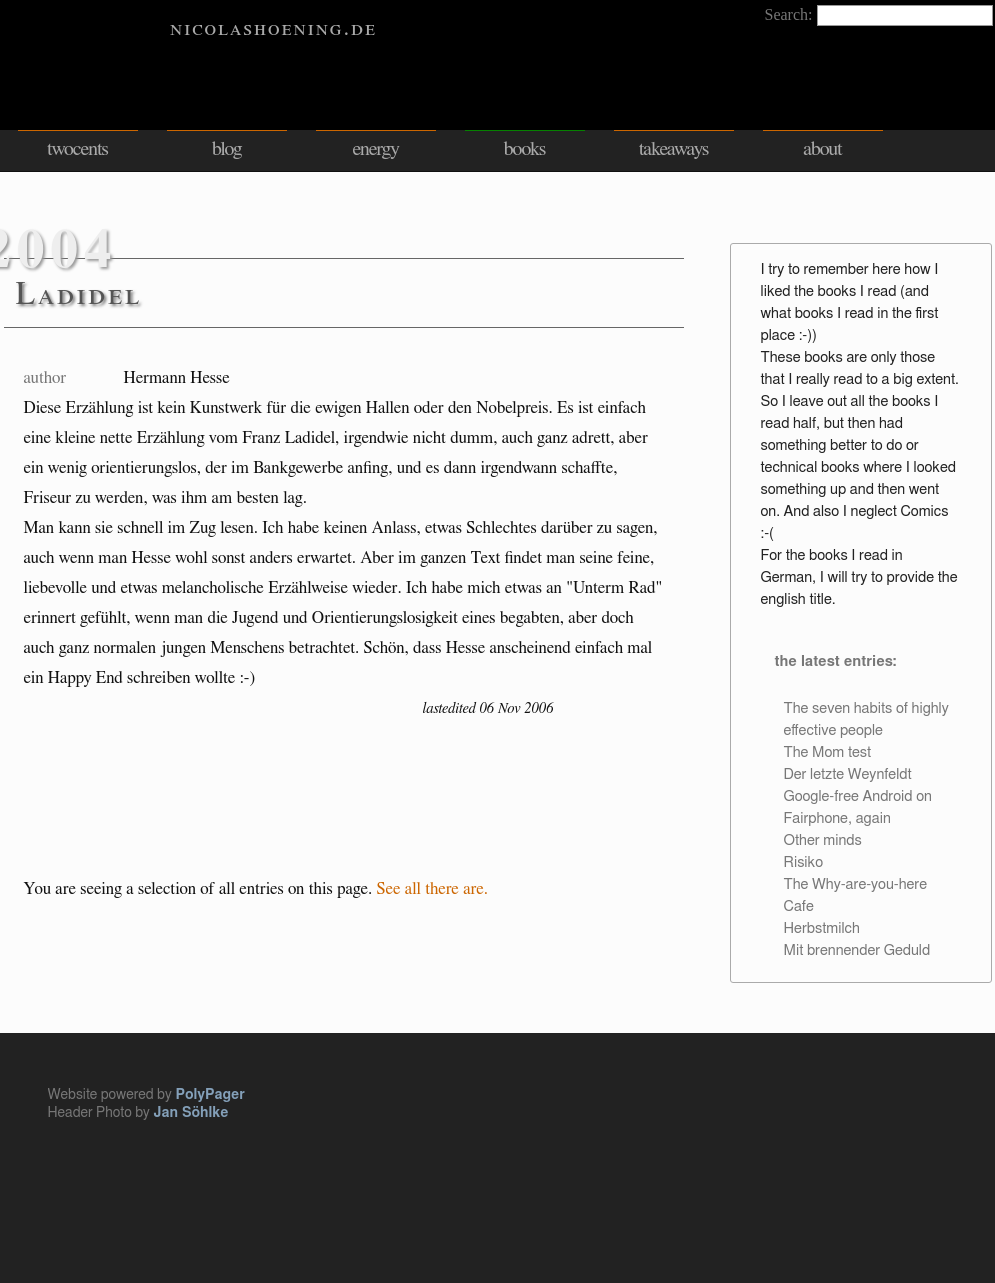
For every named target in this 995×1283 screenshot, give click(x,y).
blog (227, 149)
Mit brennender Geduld (857, 950)
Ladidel (79, 294)
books (525, 149)
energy (375, 149)
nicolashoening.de (273, 28)
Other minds (823, 840)
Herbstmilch (822, 928)
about (822, 149)
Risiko (803, 862)
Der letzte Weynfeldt (848, 774)
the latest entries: (835, 661)
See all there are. (433, 888)
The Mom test (828, 752)
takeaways (674, 149)
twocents (77, 149)
